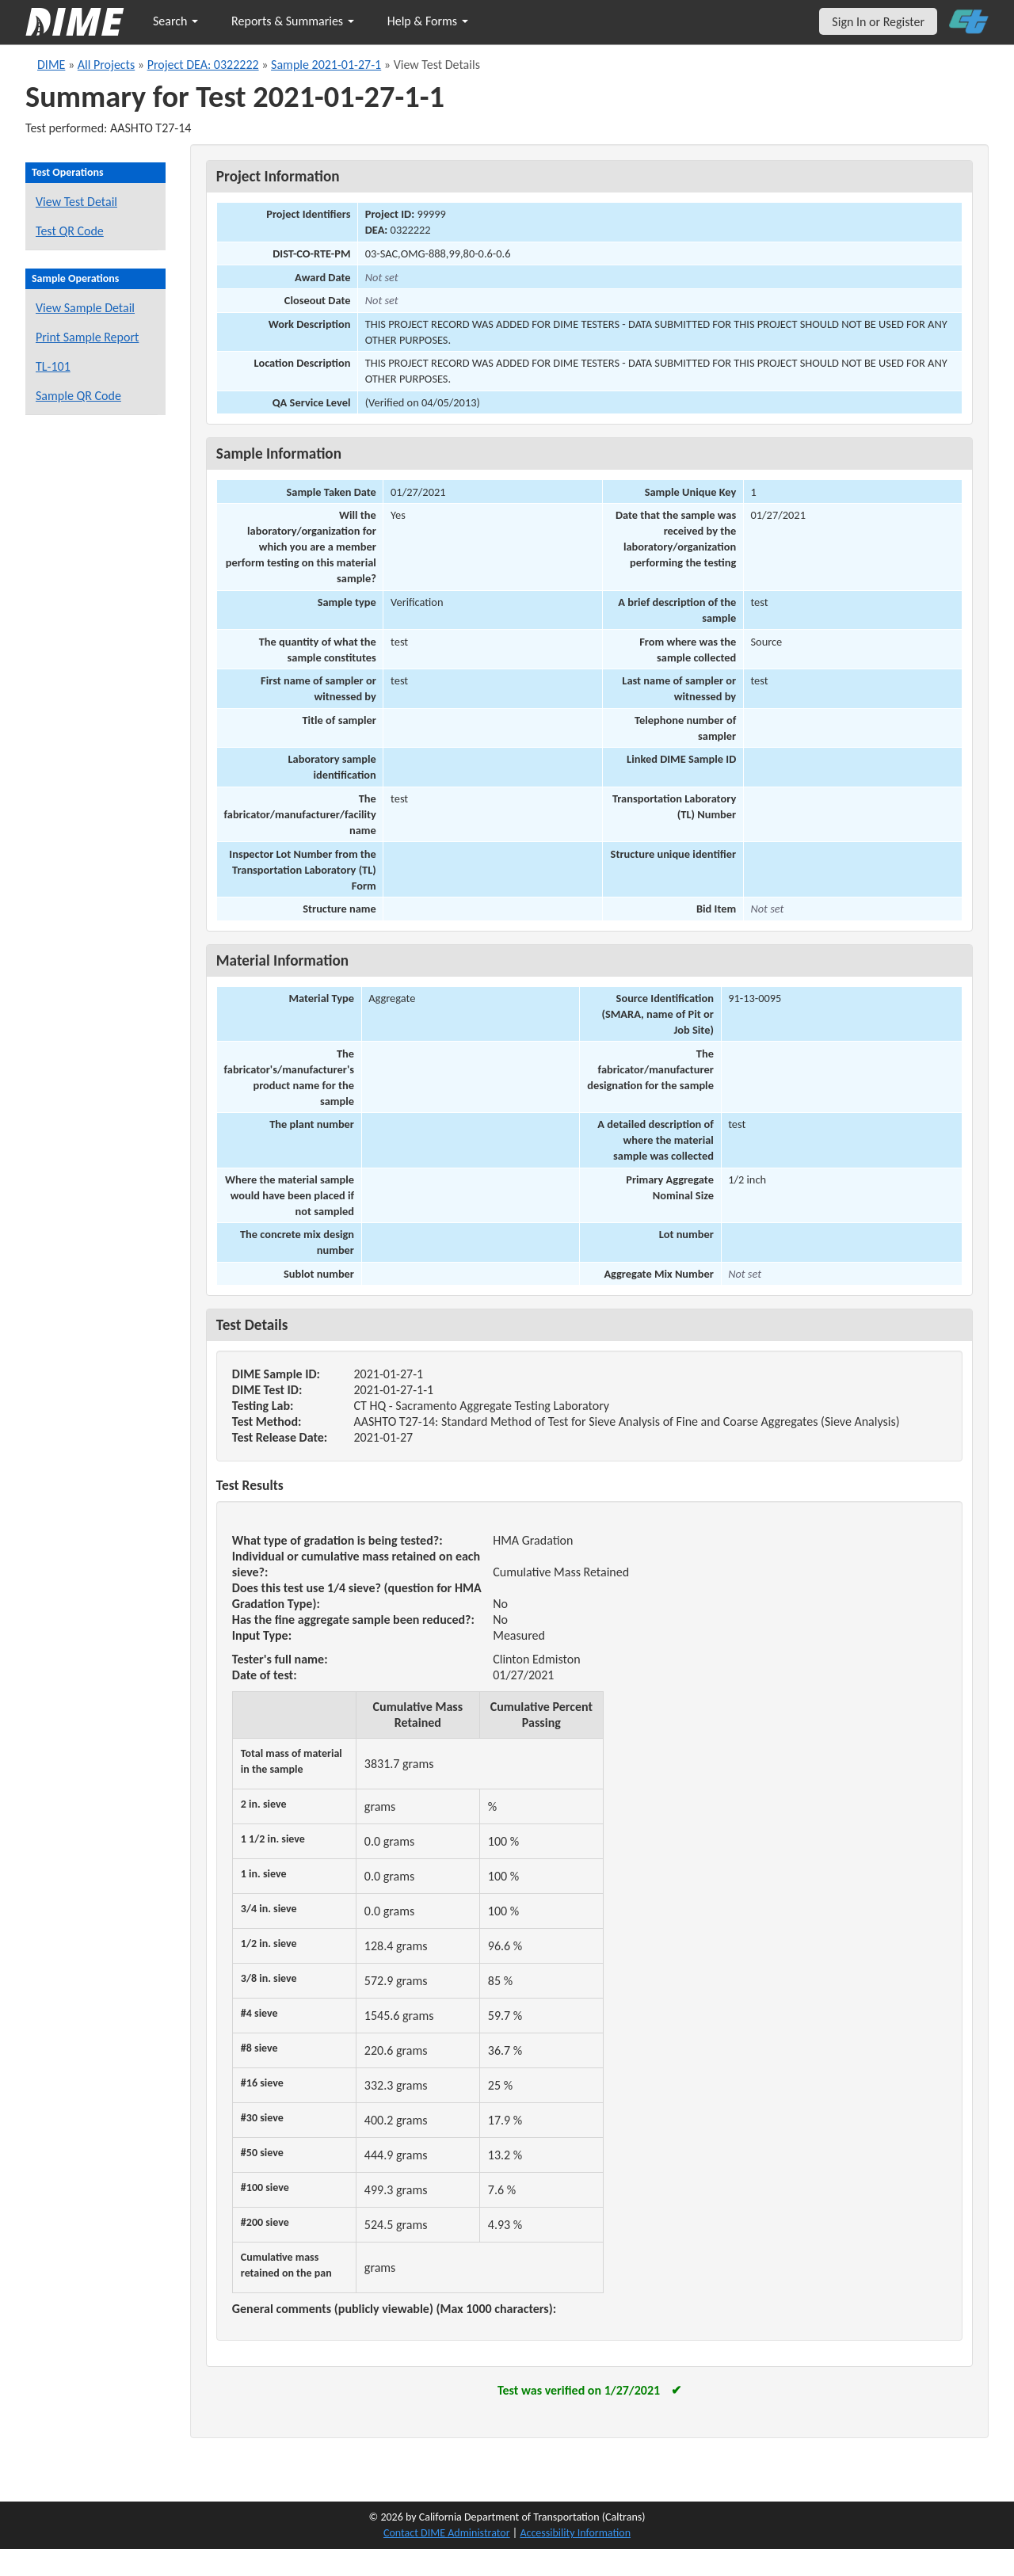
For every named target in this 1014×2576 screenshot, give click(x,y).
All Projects (106, 64)
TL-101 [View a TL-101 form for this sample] (53, 366)
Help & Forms (427, 21)
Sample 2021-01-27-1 (326, 64)
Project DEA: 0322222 (203, 64)
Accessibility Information (575, 2533)
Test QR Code (70, 230)
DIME (51, 64)
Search (175, 21)
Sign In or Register (878, 21)
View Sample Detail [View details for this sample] (85, 307)
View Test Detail (76, 201)
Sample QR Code (78, 395)
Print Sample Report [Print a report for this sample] (87, 337)
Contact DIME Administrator (446, 2533)
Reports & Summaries (292, 21)
